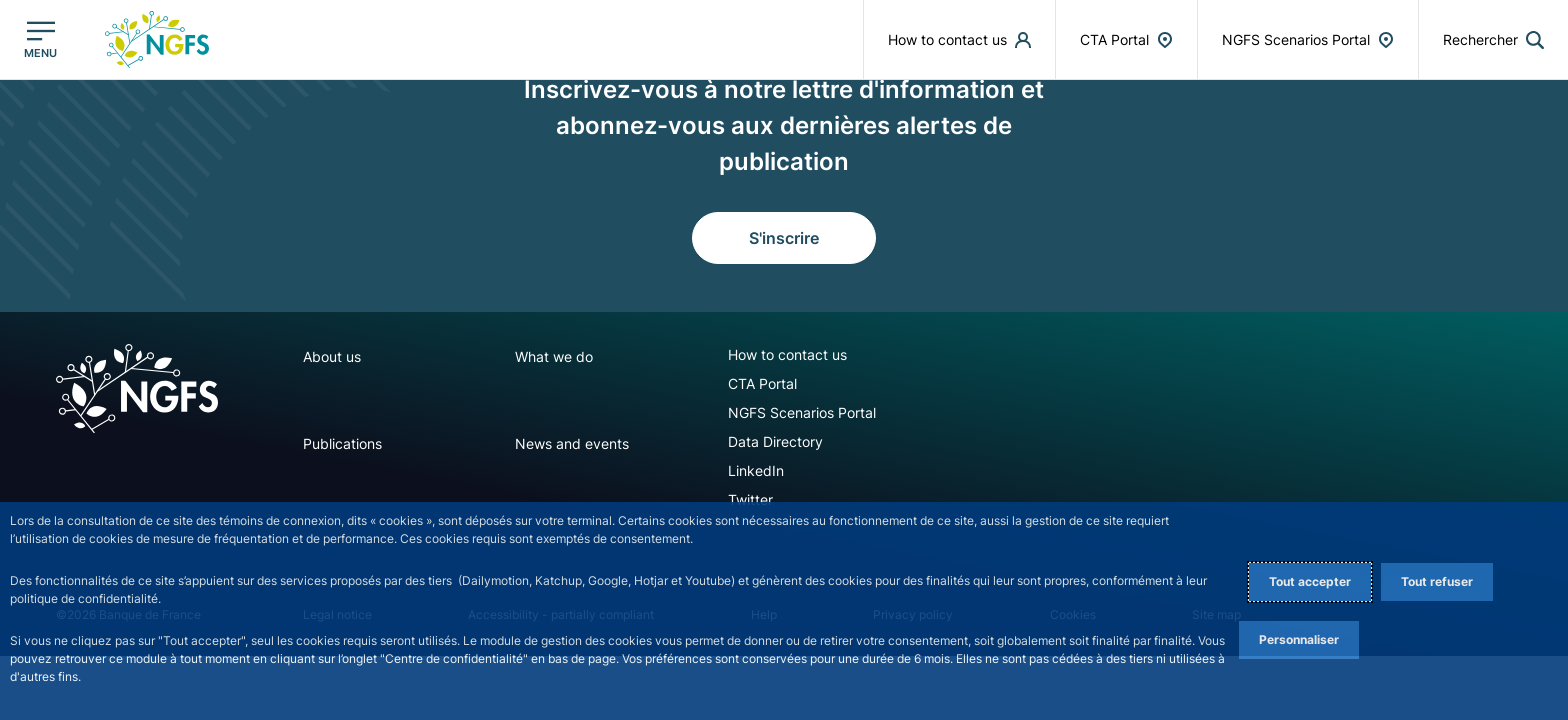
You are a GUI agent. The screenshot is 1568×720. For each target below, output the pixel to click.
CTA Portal (762, 383)
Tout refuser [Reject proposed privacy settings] (1437, 581)
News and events (572, 443)
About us (332, 356)
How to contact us (787, 354)
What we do (554, 356)
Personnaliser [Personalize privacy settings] (1299, 639)
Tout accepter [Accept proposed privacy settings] (1310, 581)
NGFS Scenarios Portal (802, 412)
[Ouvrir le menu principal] (40, 39)
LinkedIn (756, 470)
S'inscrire (784, 238)
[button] (1493, 39)
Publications (342, 443)
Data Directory (775, 441)
